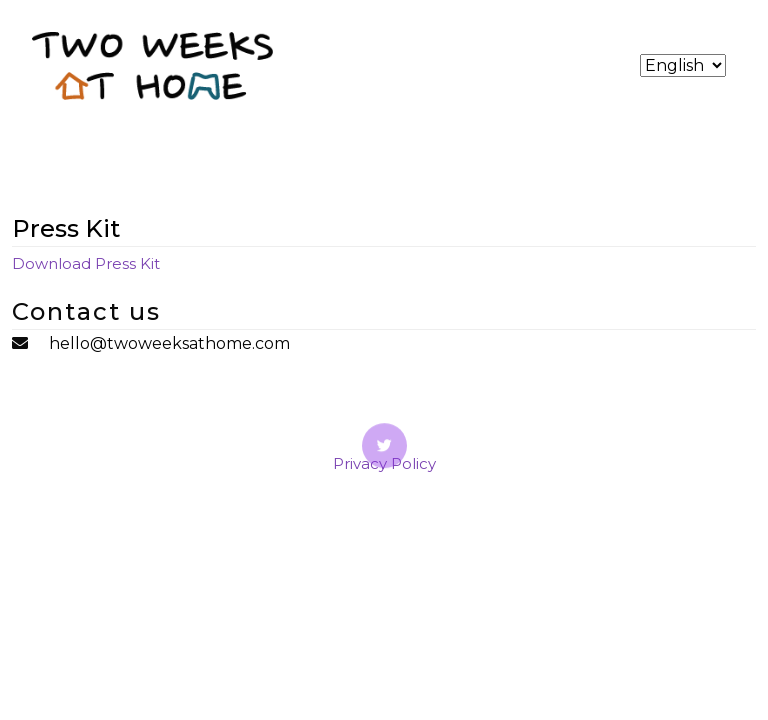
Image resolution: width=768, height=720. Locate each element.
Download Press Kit (86, 263)
